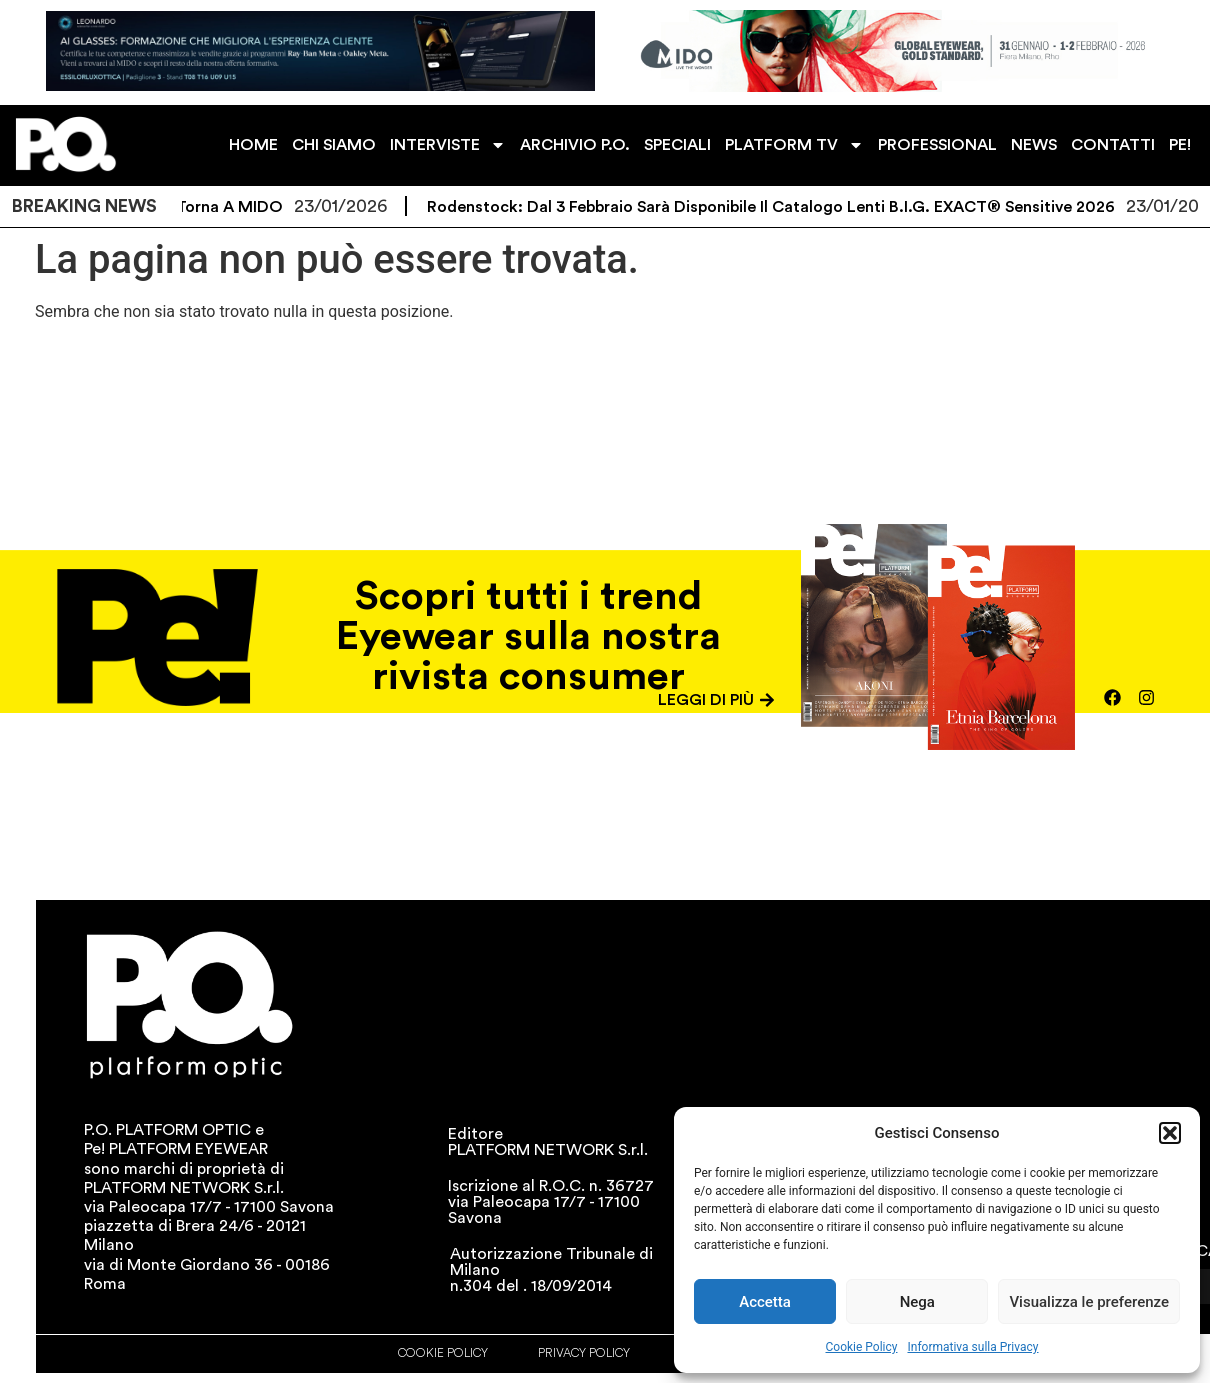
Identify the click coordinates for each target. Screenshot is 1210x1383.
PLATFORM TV (794, 145)
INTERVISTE (448, 145)
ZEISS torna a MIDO (218, 207)
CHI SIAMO (334, 145)
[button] (1170, 1133)
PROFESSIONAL (937, 145)
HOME (253, 145)
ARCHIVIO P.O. (575, 145)
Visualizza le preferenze (1089, 1302)
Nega (917, 1302)
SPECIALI (677, 145)
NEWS (1034, 145)
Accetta (765, 1302)
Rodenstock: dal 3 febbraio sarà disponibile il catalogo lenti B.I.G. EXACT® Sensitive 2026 (783, 207)
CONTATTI (1113, 145)
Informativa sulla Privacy (972, 1347)
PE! (1180, 145)
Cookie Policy (862, 1347)
